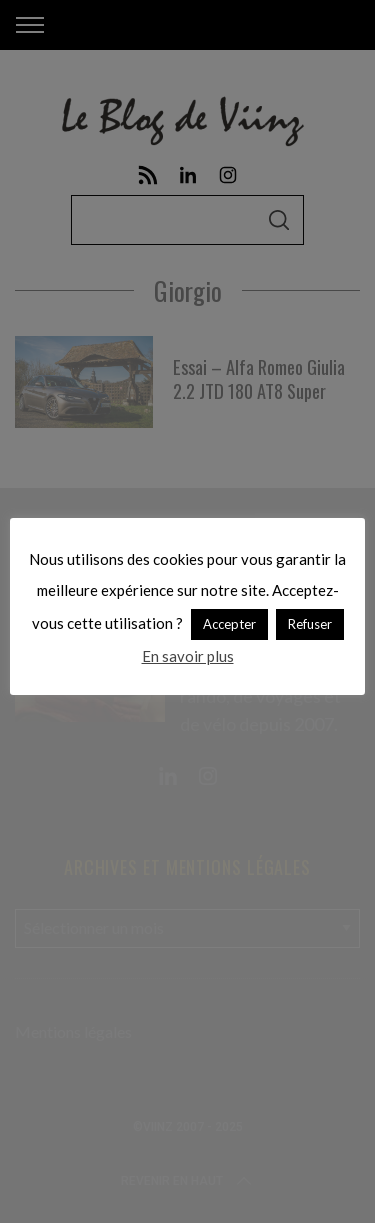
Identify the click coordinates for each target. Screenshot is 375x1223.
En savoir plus (188, 656)
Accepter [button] (229, 624)
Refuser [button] (310, 624)
